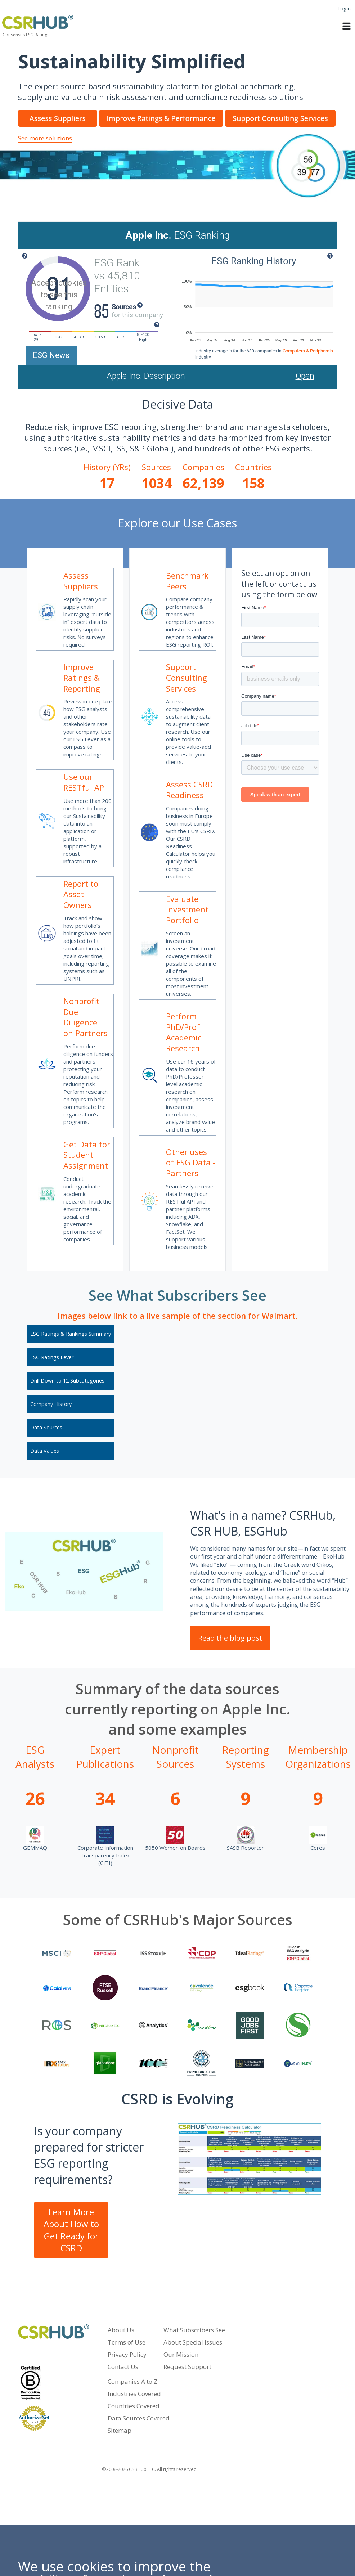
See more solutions (45, 138)
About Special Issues (192, 2342)
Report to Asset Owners (80, 894)
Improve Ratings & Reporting (81, 677)
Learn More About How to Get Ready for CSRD (71, 2230)
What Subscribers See (194, 2330)
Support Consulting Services (186, 677)
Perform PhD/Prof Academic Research (183, 1032)
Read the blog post (230, 1638)
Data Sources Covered (139, 2418)
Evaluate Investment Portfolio (187, 909)
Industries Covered (134, 2394)
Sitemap (119, 2430)
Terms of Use (126, 2342)
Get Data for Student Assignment (86, 1155)
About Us (121, 2330)
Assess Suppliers (80, 581)
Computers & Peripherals (308, 351)
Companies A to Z (132, 2381)
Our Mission (180, 2354)
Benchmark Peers (187, 581)
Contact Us (123, 2367)
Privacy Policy (127, 2354)
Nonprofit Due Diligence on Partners (85, 1016)
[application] (256, 306)
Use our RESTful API (84, 782)
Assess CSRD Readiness (189, 789)
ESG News (51, 355)
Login (344, 8)
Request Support (187, 2367)
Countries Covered (133, 2406)
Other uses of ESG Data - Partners (190, 1162)
